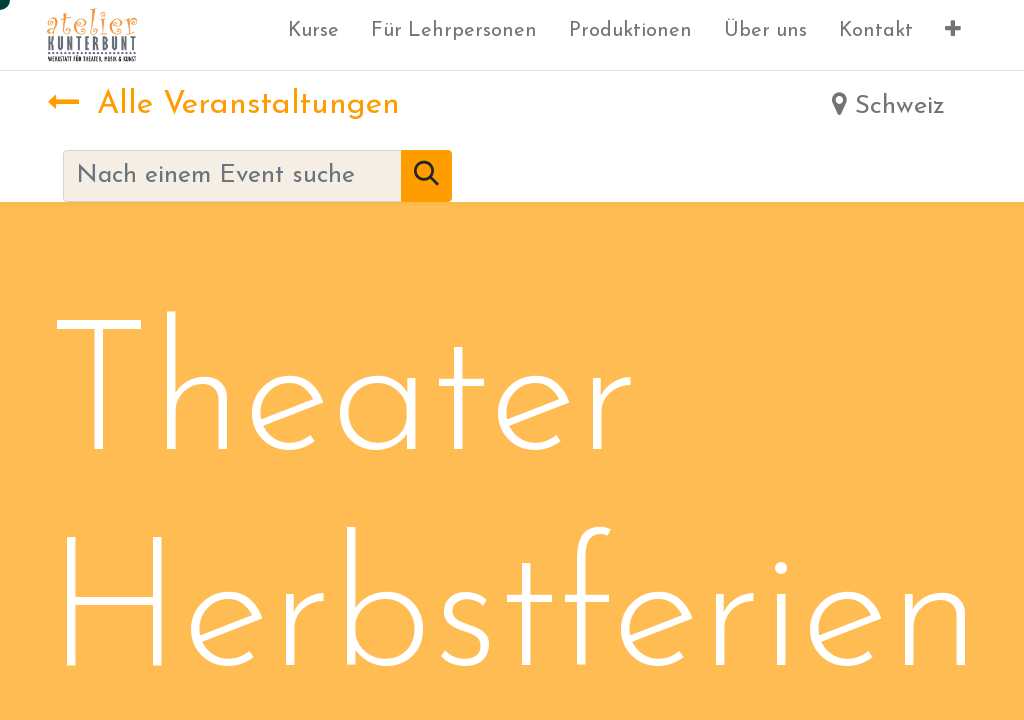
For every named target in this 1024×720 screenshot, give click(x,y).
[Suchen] (426, 176)
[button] (953, 35)
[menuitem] (313, 35)
